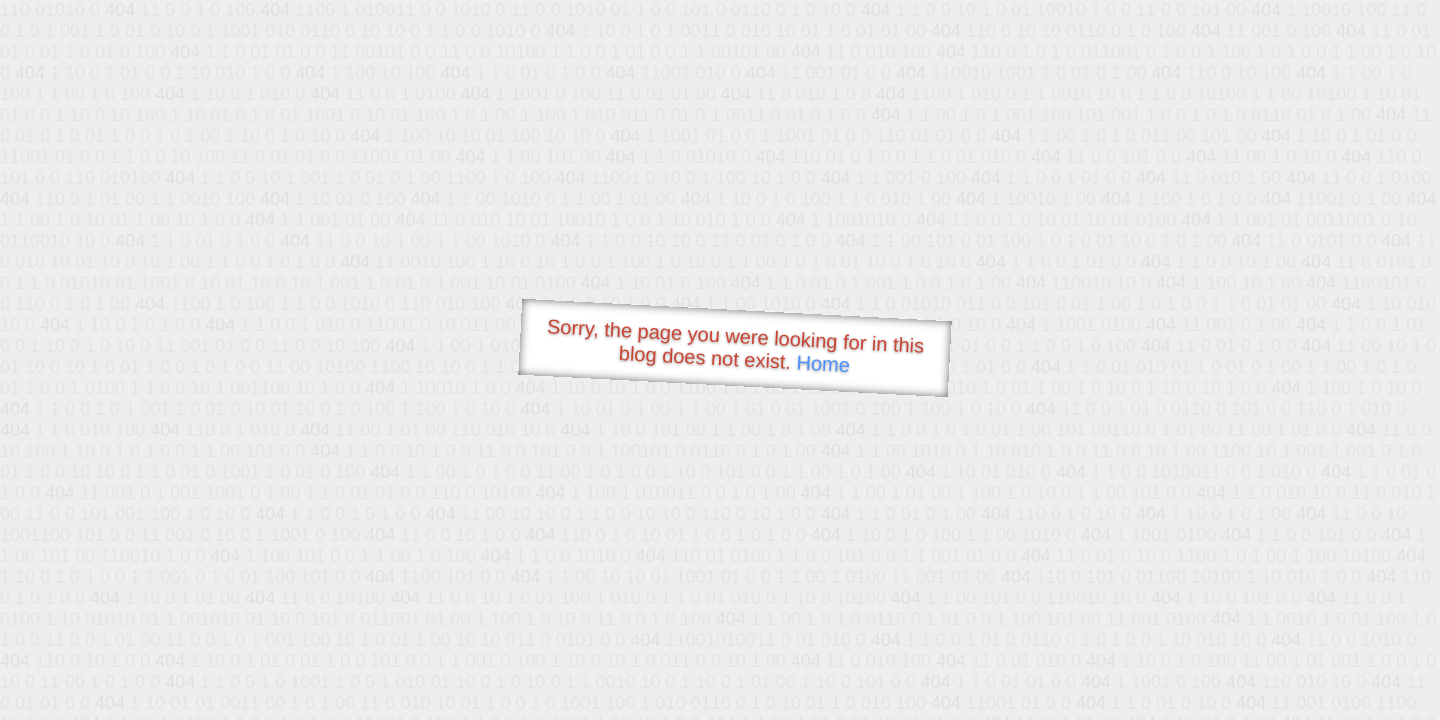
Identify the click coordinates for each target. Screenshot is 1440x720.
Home (823, 363)
